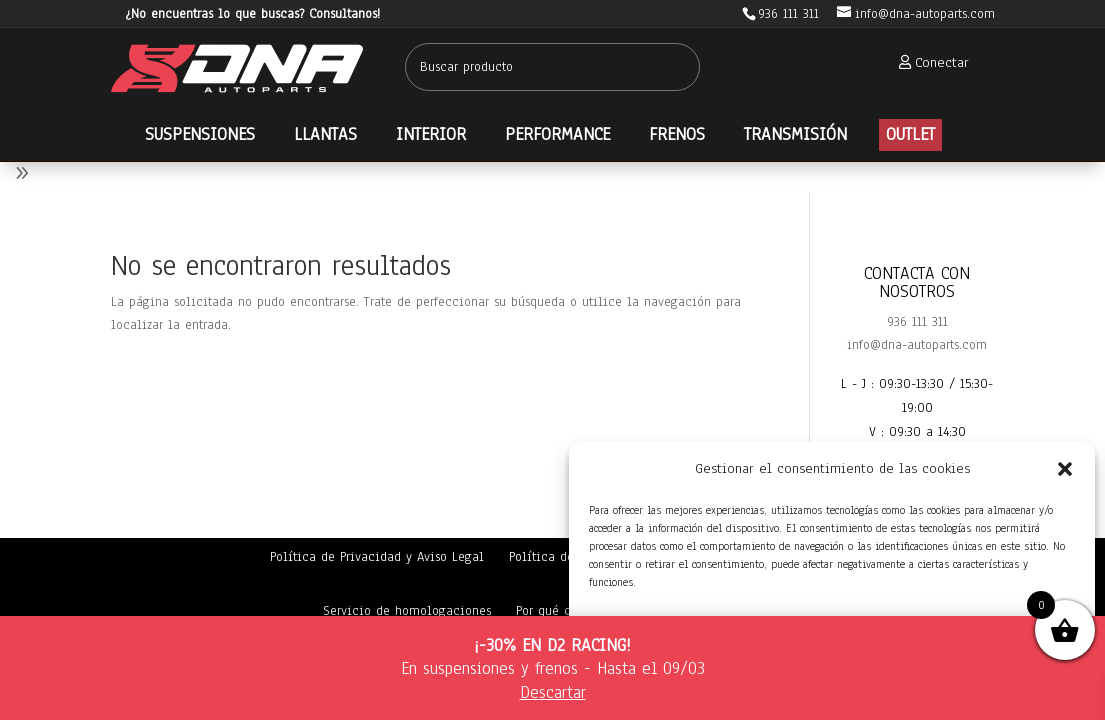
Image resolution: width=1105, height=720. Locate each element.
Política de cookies (566, 557)
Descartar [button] (553, 692)
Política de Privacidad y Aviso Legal (377, 557)
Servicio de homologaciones (407, 611)
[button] (1065, 469)
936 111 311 (917, 322)
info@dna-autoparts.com (917, 345)
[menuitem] (928, 62)
